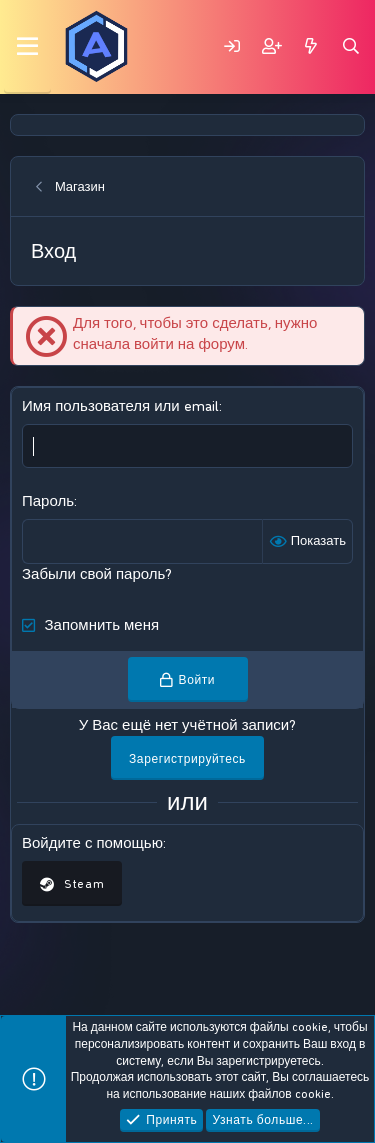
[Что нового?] (311, 46)
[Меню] (27, 47)
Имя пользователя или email (120, 406)
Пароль (48, 501)
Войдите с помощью (92, 843)
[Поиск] (351, 46)
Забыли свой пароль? (97, 574)
